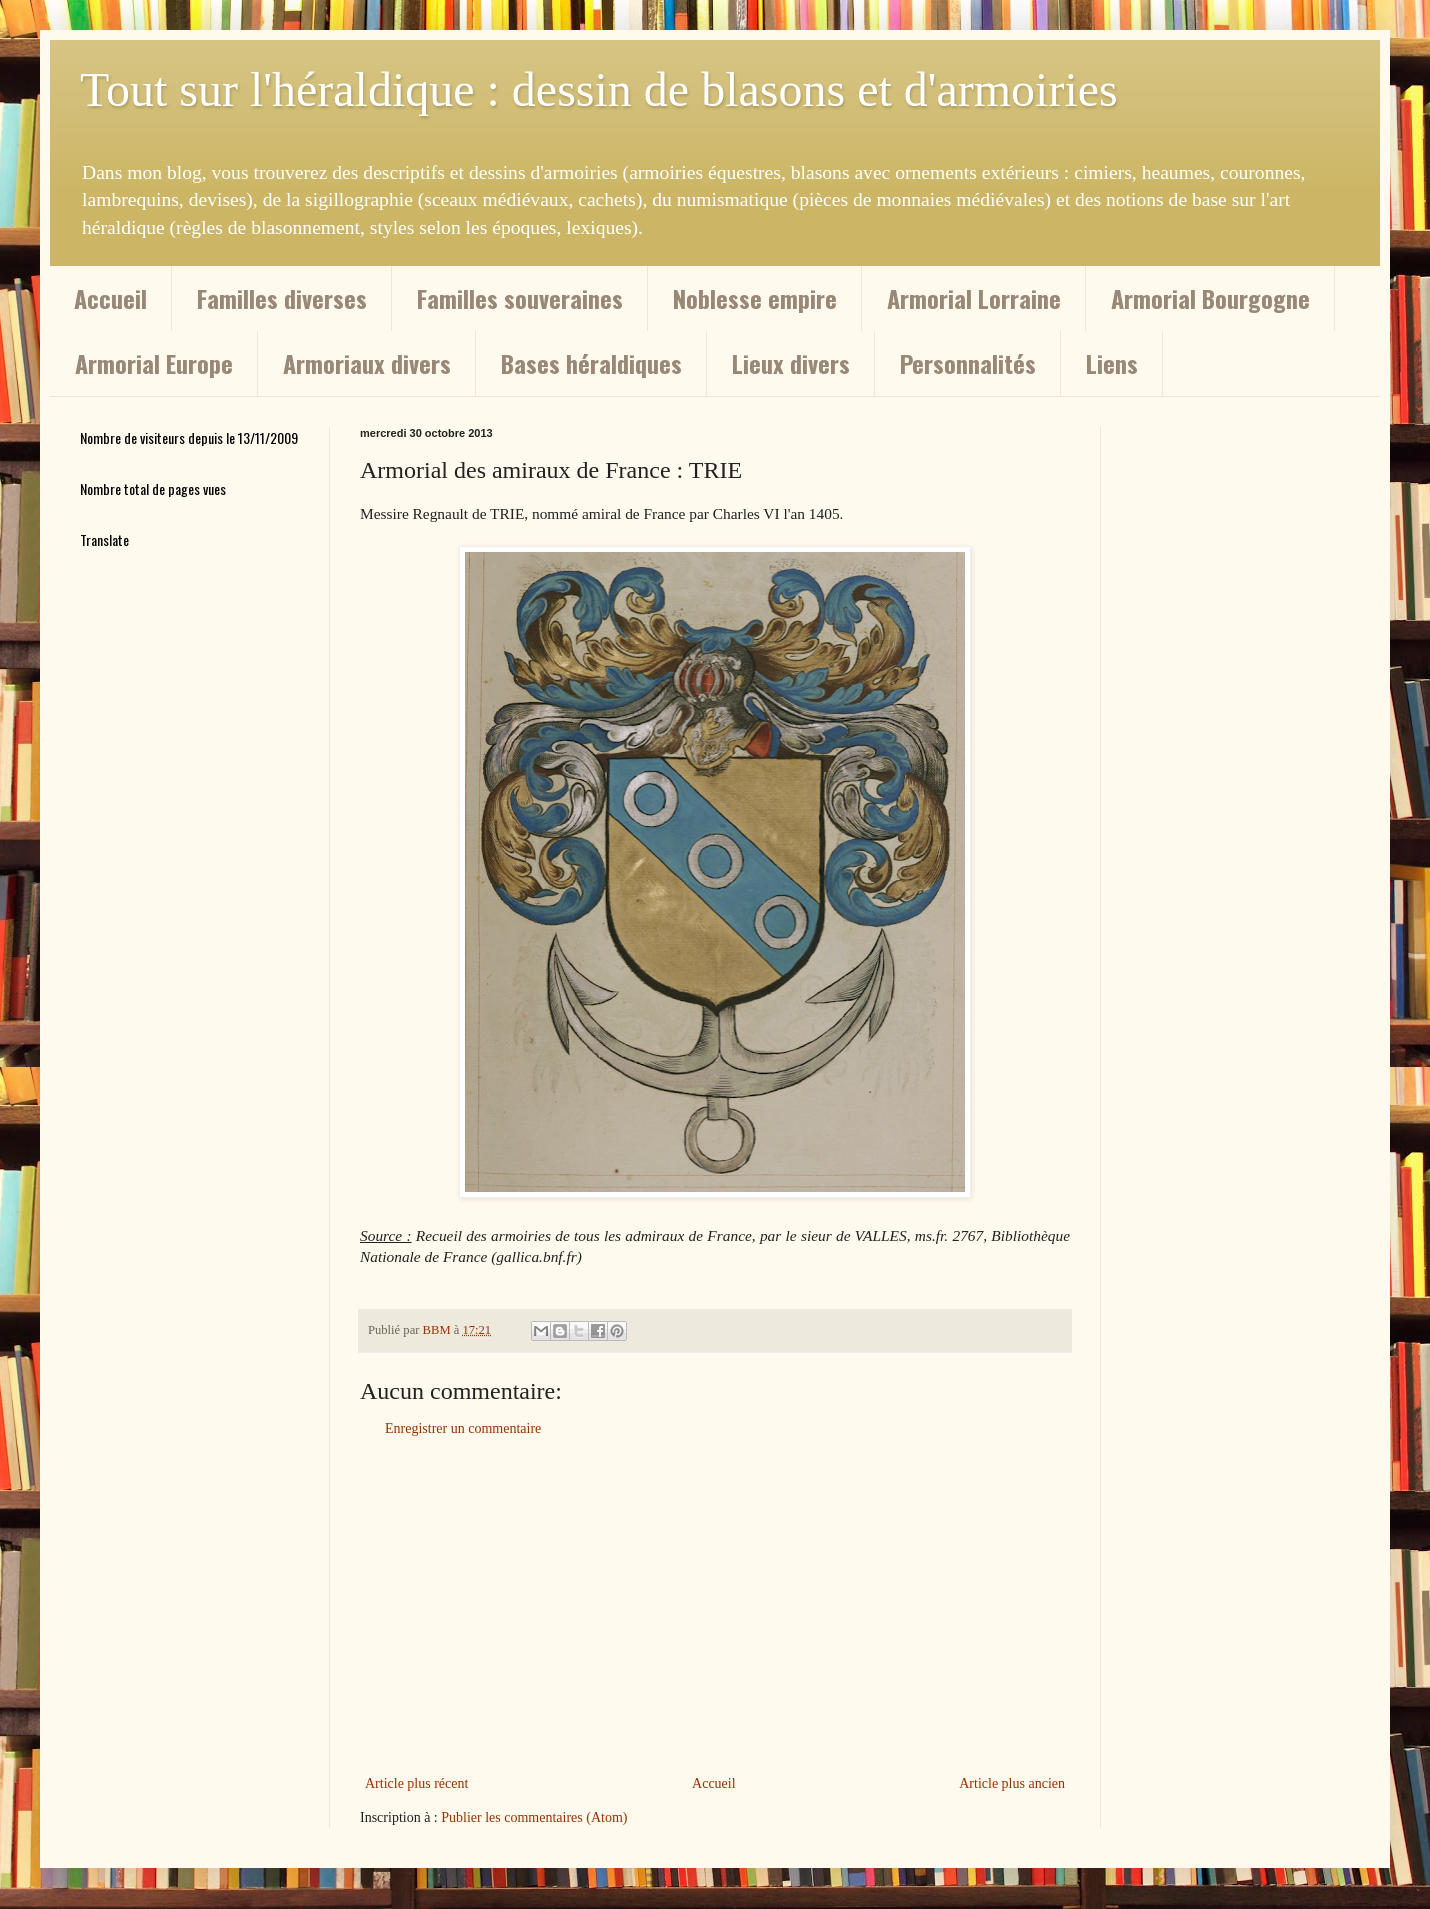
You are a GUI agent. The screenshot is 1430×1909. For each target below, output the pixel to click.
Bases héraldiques (591, 363)
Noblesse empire (755, 298)
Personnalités (968, 363)
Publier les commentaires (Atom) (534, 1817)
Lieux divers (791, 363)
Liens (1112, 363)
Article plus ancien (1012, 1783)
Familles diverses (282, 298)
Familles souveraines (520, 298)
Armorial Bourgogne (1210, 298)
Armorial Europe (154, 363)
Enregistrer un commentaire (463, 1428)
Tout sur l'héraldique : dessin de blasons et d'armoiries (599, 89)
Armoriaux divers (367, 363)
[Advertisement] (715, 1606)
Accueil (110, 298)
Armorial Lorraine (974, 298)
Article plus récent (416, 1783)
